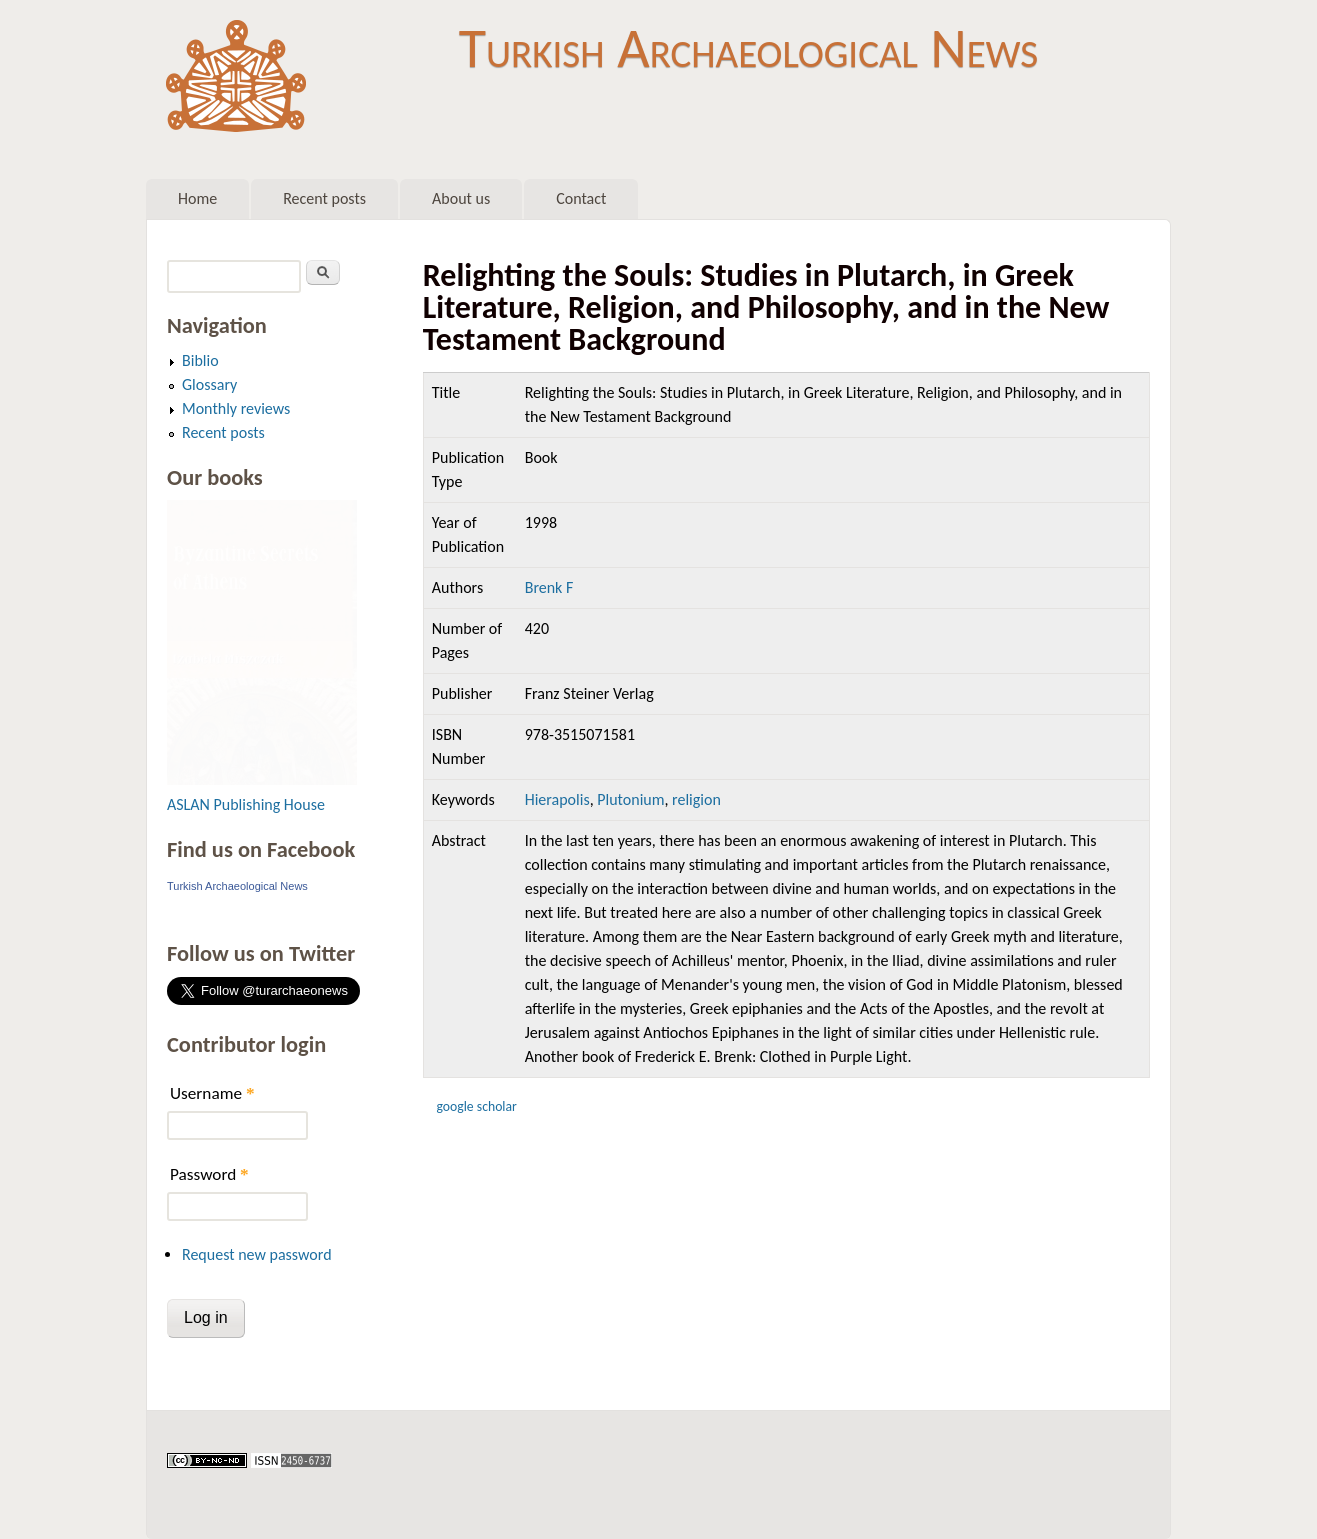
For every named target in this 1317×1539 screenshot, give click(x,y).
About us (461, 198)
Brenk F (549, 587)
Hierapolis (557, 799)
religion (696, 799)
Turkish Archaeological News (748, 48)
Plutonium (630, 799)
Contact (581, 198)
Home (197, 198)
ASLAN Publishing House (246, 804)
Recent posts (324, 198)
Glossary (209, 384)
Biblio (200, 360)
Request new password (257, 1254)
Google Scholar (476, 1106)
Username (212, 1093)
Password (209, 1174)
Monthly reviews (236, 408)
